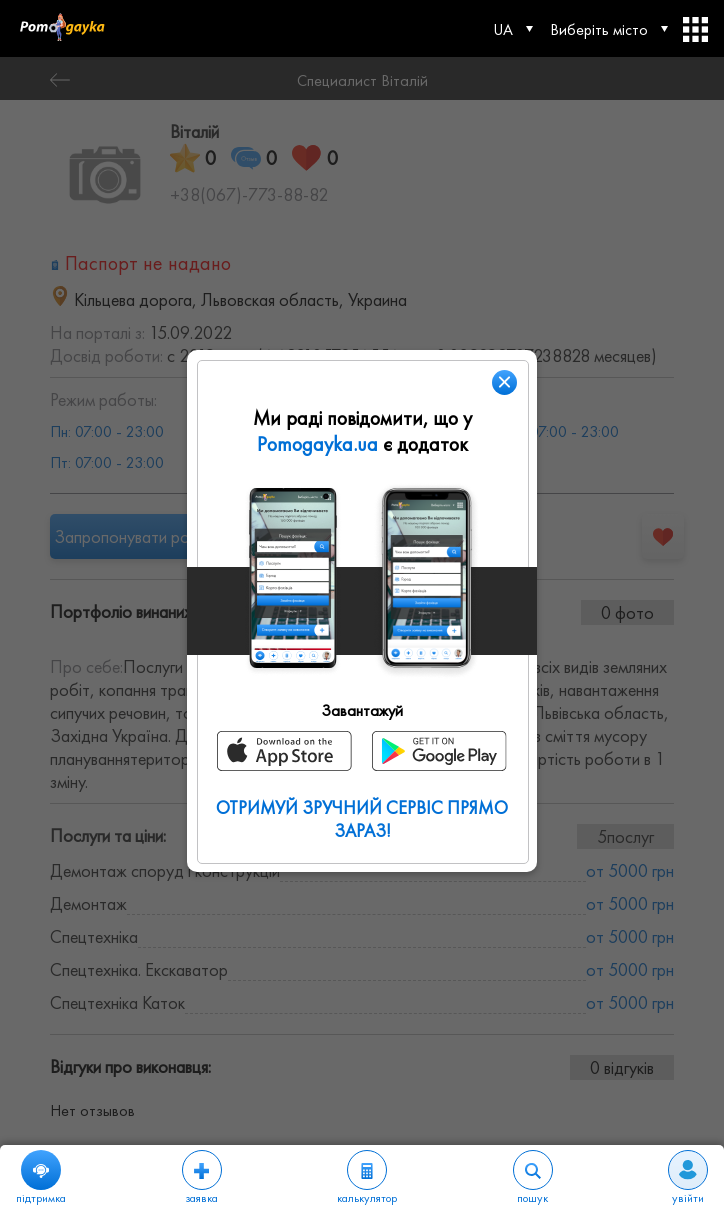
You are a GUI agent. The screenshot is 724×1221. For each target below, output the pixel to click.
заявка (202, 1178)
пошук (533, 1178)
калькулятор (367, 1178)
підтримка (41, 1178)
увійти (688, 1178)
